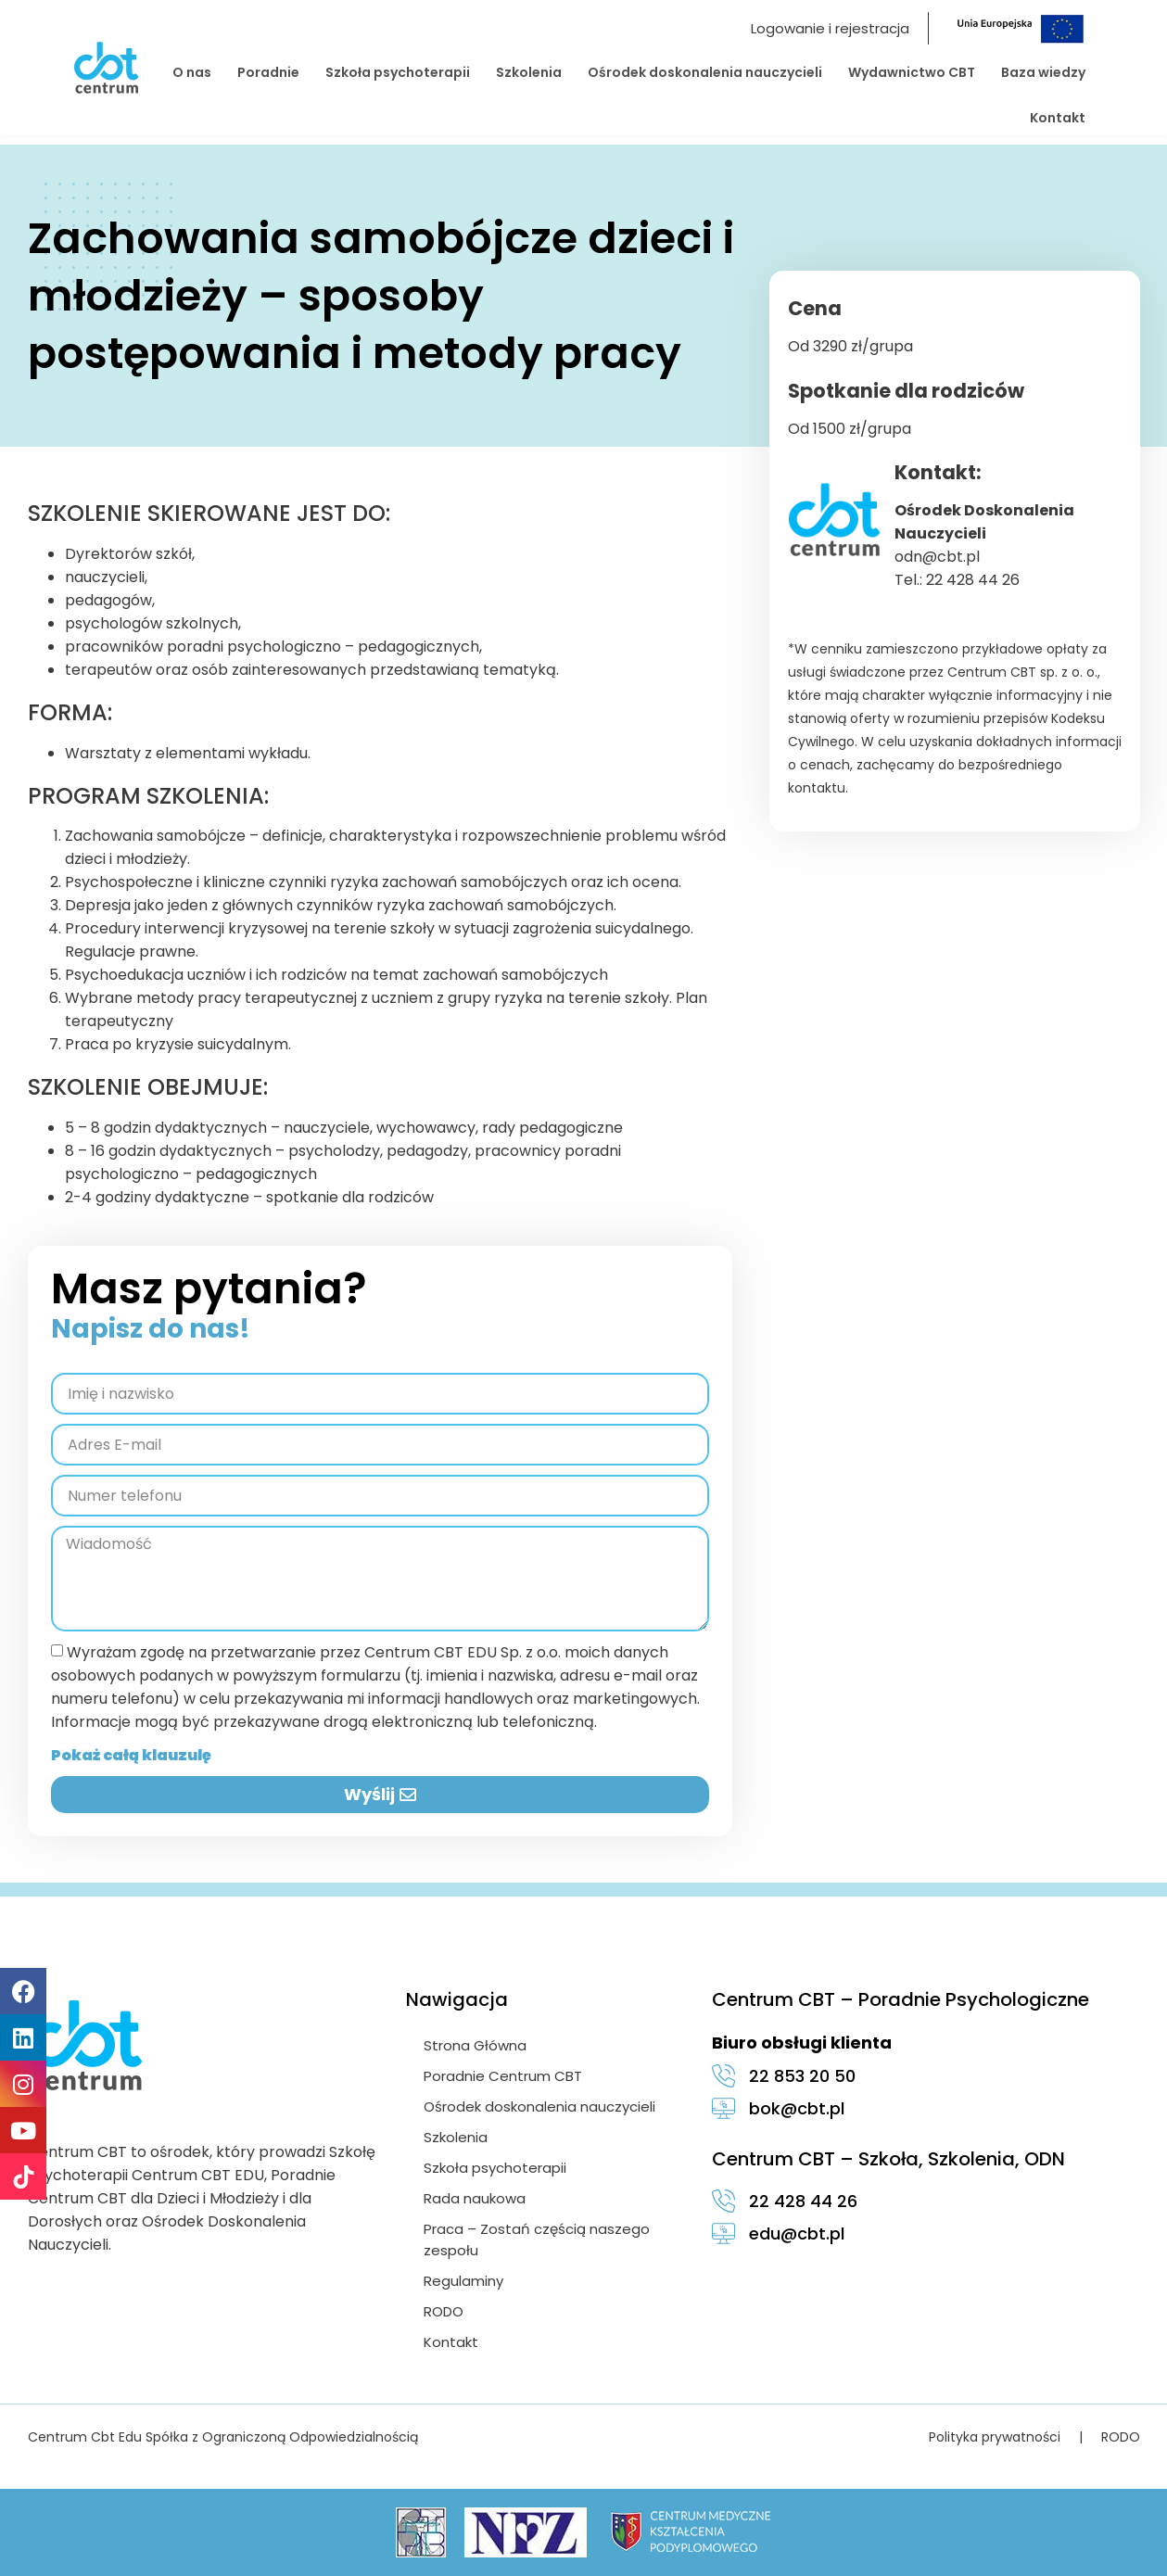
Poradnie (268, 72)
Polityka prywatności (994, 2437)
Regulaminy (464, 2280)
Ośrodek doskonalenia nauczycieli (705, 72)
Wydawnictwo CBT (911, 72)
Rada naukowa (475, 2198)
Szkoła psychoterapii (397, 72)
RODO (444, 2311)
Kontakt (1057, 117)
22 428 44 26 (973, 579)
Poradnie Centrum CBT (504, 2076)
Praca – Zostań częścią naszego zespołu (538, 2239)
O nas (191, 72)
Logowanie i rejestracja (830, 28)
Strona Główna (476, 2045)
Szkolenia (529, 72)
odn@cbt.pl (937, 556)
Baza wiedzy (1043, 72)
